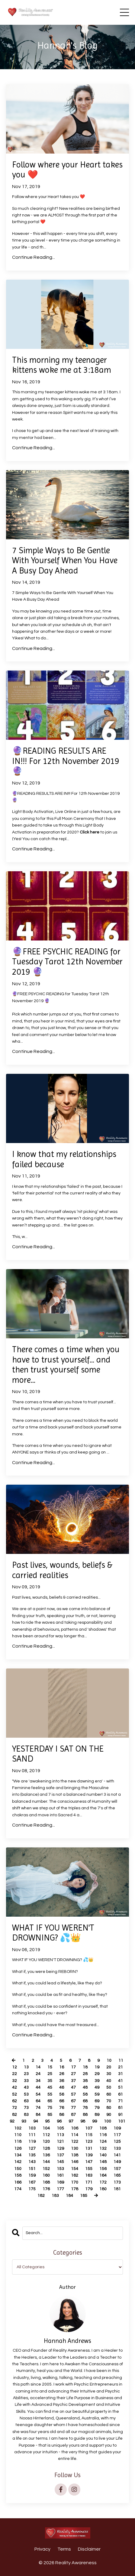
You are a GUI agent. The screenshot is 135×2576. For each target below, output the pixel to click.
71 (120, 2101)
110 (17, 2135)
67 (73, 2101)
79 (97, 2108)
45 (49, 2087)
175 (32, 2189)
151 (32, 2169)
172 (103, 2182)
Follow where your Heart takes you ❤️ (67, 170)
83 (26, 2115)
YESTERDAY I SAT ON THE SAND (58, 1754)
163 (88, 2175)
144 (46, 2162)
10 (109, 2060)
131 (88, 2148)
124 (103, 2141)
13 (26, 2067)
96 (59, 2121)
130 (74, 2148)
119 (32, 2141)
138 (74, 2155)
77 (73, 2108)
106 (74, 2128)
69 (97, 2101)
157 (117, 2169)
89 (97, 2115)
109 (117, 2128)
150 (17, 2169)
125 (117, 2141)
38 (85, 2081)
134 (17, 2155)
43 (26, 2087)
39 (97, 2081)
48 (85, 2087)
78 (85, 2108)
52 (14, 2094)
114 (74, 2135)
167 (32, 2182)
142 (17, 2162)
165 (117, 2175)
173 (117, 2182)
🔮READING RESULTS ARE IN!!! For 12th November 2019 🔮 (65, 761)
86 (61, 2115)
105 (60, 2128)
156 (103, 2169)
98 (82, 2121)
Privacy (42, 2549)
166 (17, 2182)
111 (32, 2135)
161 (60, 2175)
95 (47, 2121)
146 (74, 2162)
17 (73, 2067)
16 (61, 2067)
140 (103, 2155)
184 (69, 2196)
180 (103, 2189)
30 (108, 2074)
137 (60, 2155)
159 (32, 2175)
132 (103, 2148)
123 (88, 2141)
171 (88, 2182)
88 (85, 2115)
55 (49, 2094)
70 (108, 2101)
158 (17, 2175)
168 (46, 2182)
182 (41, 2196)
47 (73, 2087)
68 (85, 2101)
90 (108, 2115)
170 (74, 2182)
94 (35, 2121)
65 (49, 2101)
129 (60, 2148)
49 (97, 2087)
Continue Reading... (33, 257)
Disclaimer (89, 2549)
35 (49, 2081)
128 (46, 2148)
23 (26, 2074)
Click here (89, 832)
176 (46, 2189)
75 (49, 2108)
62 (14, 2101)
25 (49, 2074)
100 (107, 2121)
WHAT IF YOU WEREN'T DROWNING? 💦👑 (53, 1933)
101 (121, 2121)
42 (14, 2087)
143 (32, 2162)
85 (49, 2115)
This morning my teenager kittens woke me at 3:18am (61, 365)
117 (117, 2135)
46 (61, 2087)
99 (94, 2121)
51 (120, 2087)
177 (60, 2189)
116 (103, 2135)
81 (120, 2108)
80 (108, 2108)
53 (26, 2094)
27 (73, 2074)
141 (117, 2155)
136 (46, 2155)
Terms (64, 2549)
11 (120, 2060)
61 (120, 2094)
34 (38, 2081)
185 (83, 2196)
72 (14, 2108)
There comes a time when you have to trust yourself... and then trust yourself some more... (66, 1364)
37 (73, 2081)
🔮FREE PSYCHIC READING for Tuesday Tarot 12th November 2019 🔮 (67, 962)
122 (74, 2141)
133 (117, 2148)
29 (97, 2074)
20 (108, 2067)
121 (60, 2141)
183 (55, 2196)
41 (120, 2081)
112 (46, 2135)
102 (17, 2128)
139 (88, 2155)
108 (103, 2128)
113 (60, 2135)
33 (26, 2081)
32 (14, 2081)
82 (14, 2115)
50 (108, 2087)
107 (88, 2128)
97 (71, 2121)
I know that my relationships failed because (64, 1159)
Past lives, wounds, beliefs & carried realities (62, 1570)
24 (38, 2074)
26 (61, 2074)
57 (73, 2094)
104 (46, 2128)
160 (46, 2175)
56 (61, 2094)
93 (23, 2121)
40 (108, 2081)
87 (73, 2115)
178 (74, 2189)
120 (46, 2141)
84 (38, 2115)
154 (74, 2169)
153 (60, 2169)
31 (120, 2074)
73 (26, 2108)
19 (97, 2067)
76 (61, 2108)
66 (61, 2101)
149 (117, 2162)
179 (88, 2189)
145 (60, 2162)
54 (38, 2094)
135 (32, 2155)
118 (17, 2141)
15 (49, 2067)
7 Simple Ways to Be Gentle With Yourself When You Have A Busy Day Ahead (64, 560)
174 (17, 2189)
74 (38, 2108)
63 (26, 2101)
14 (38, 2067)
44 (38, 2087)
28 (85, 2074)
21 (120, 2067)
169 (60, 2182)
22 (14, 2074)
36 (61, 2081)
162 (74, 2175)
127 (32, 2148)
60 (108, 2094)
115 (88, 2135)
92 (12, 2121)
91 (120, 2115)
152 (46, 2169)
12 (14, 2067)
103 (32, 2128)
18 (85, 2067)
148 (103, 2162)
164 (103, 2175)
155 (88, 2169)
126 (17, 2148)
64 (38, 2101)
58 (85, 2094)
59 (97, 2094)
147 (88, 2162)
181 (117, 2189)
